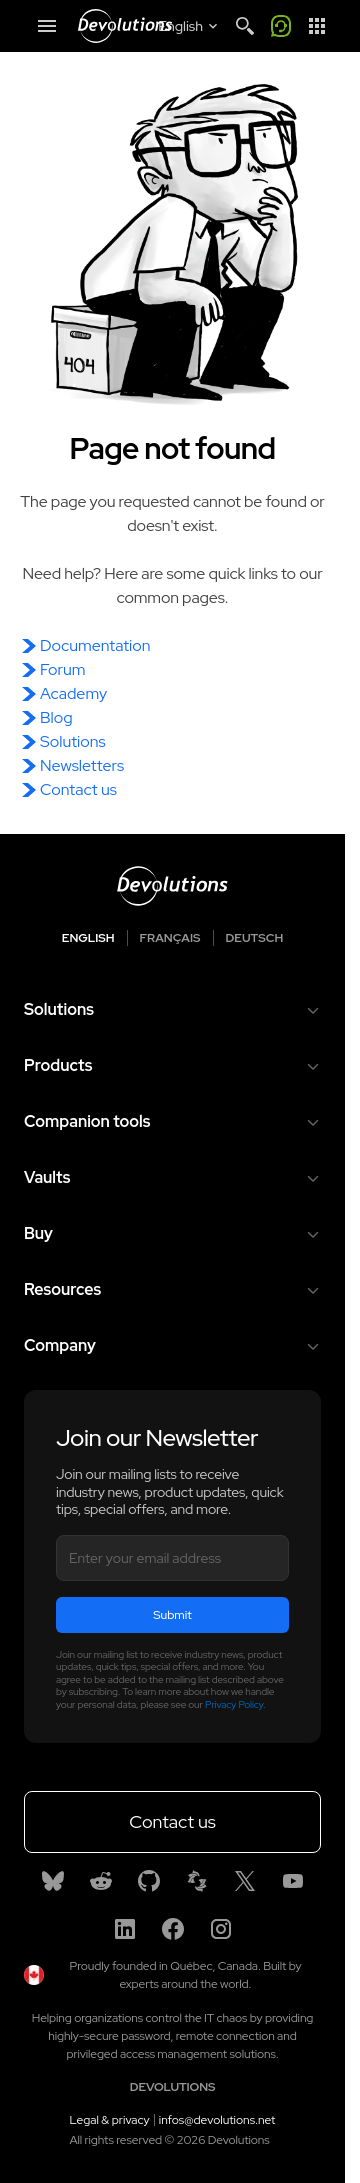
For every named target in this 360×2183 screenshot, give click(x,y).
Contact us (78, 789)
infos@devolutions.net (217, 2120)
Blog (56, 717)
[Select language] (189, 26)
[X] (245, 1881)
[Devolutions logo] (172, 886)
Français (170, 938)
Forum (62, 669)
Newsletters (82, 765)
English (88, 938)
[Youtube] (293, 1881)
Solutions (73, 741)
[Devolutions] (125, 26)
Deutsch (255, 938)
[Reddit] (101, 1881)
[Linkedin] (125, 1929)
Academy (73, 693)
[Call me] (281, 26)
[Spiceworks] (197, 1881)
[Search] (245, 26)
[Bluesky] (53, 1881)
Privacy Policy (234, 1704)
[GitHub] (149, 1881)
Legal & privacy (110, 2120)
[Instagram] (221, 1929)
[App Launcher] (317, 26)
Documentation (95, 645)
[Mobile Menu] (47, 26)
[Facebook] (173, 1929)
